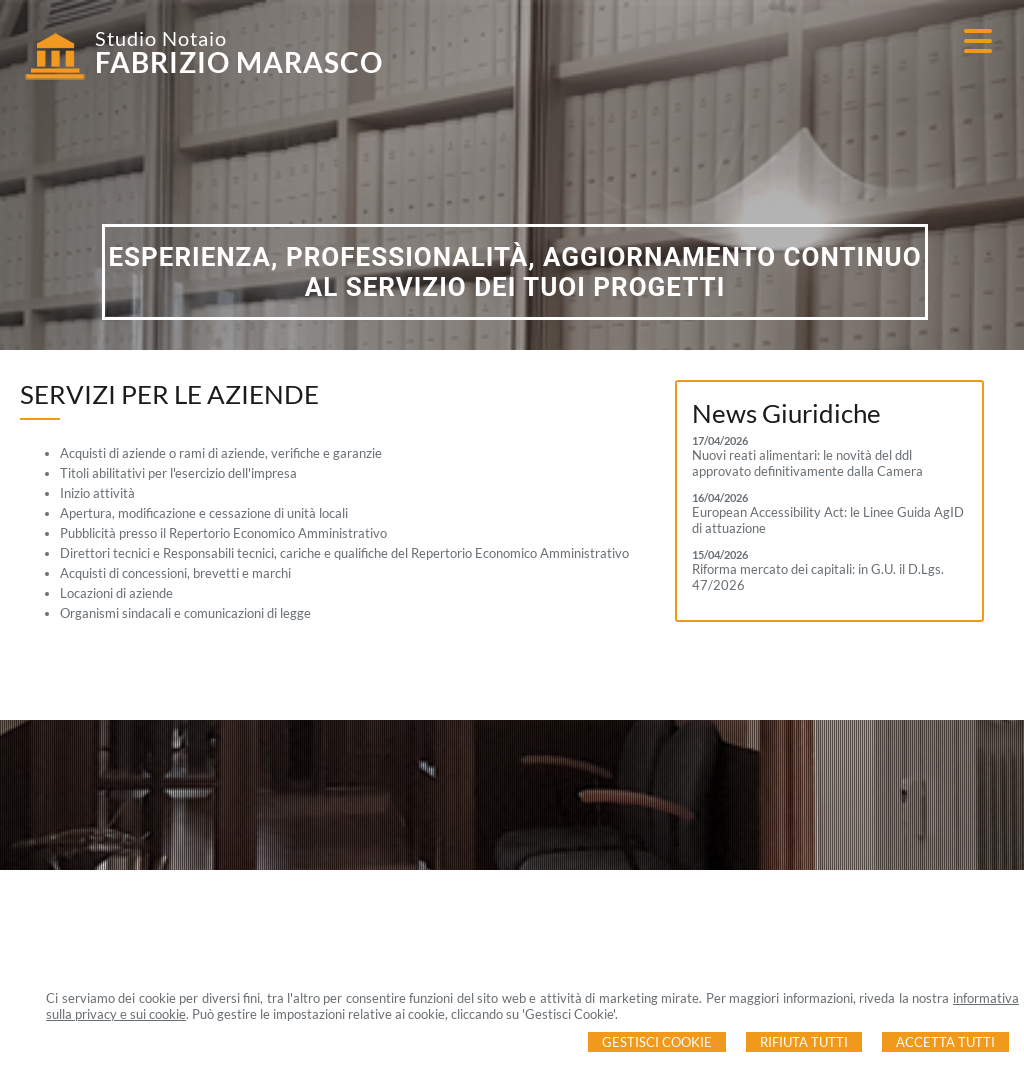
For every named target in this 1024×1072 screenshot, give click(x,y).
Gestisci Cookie (657, 1042)
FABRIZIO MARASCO (239, 62)
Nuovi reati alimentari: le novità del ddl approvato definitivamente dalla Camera (807, 463)
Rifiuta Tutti (804, 1042)
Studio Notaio (161, 38)
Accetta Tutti (945, 1042)
